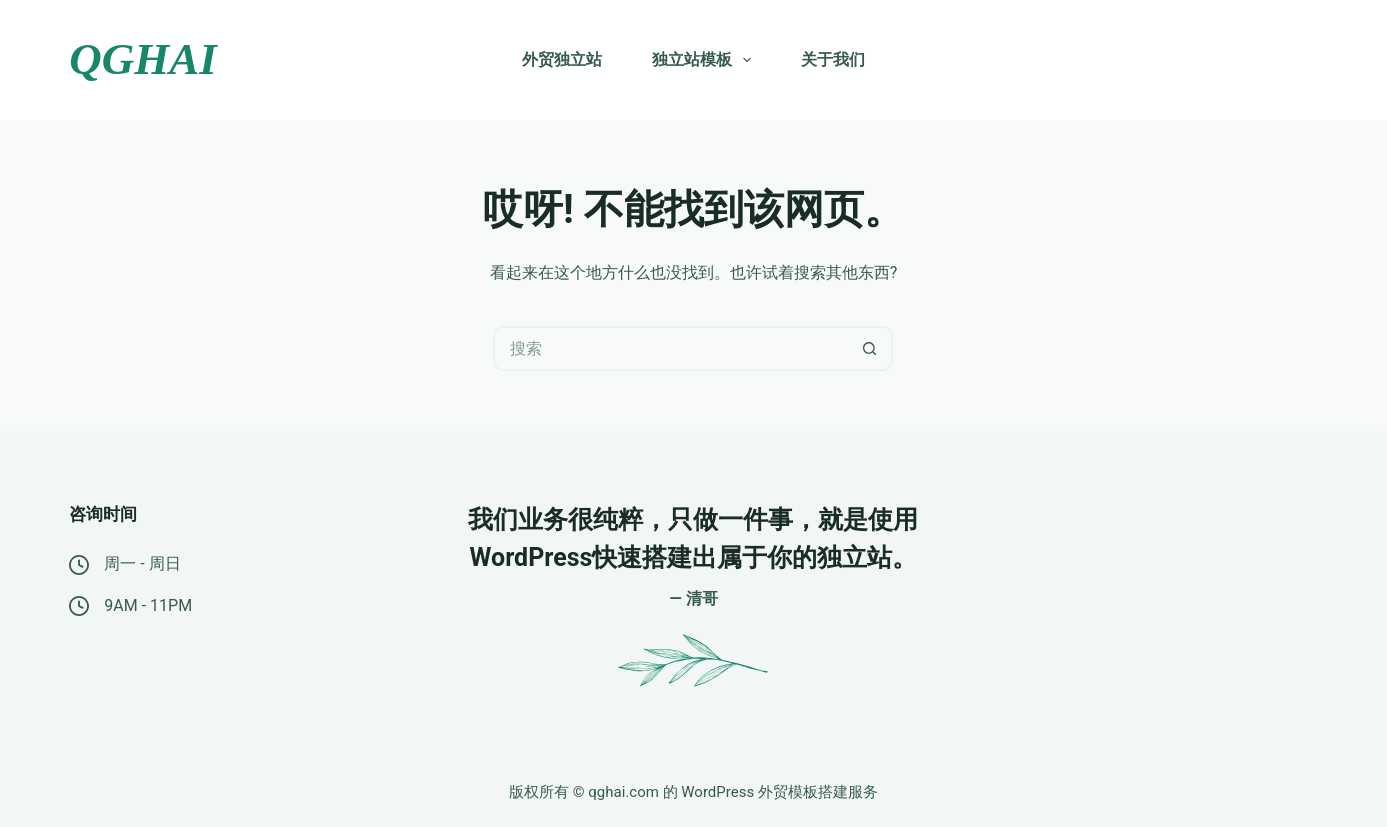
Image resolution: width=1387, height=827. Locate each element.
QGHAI (143, 59)
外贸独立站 (562, 59)
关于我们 (833, 59)
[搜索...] (670, 348)
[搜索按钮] (870, 348)
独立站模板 (705, 60)
